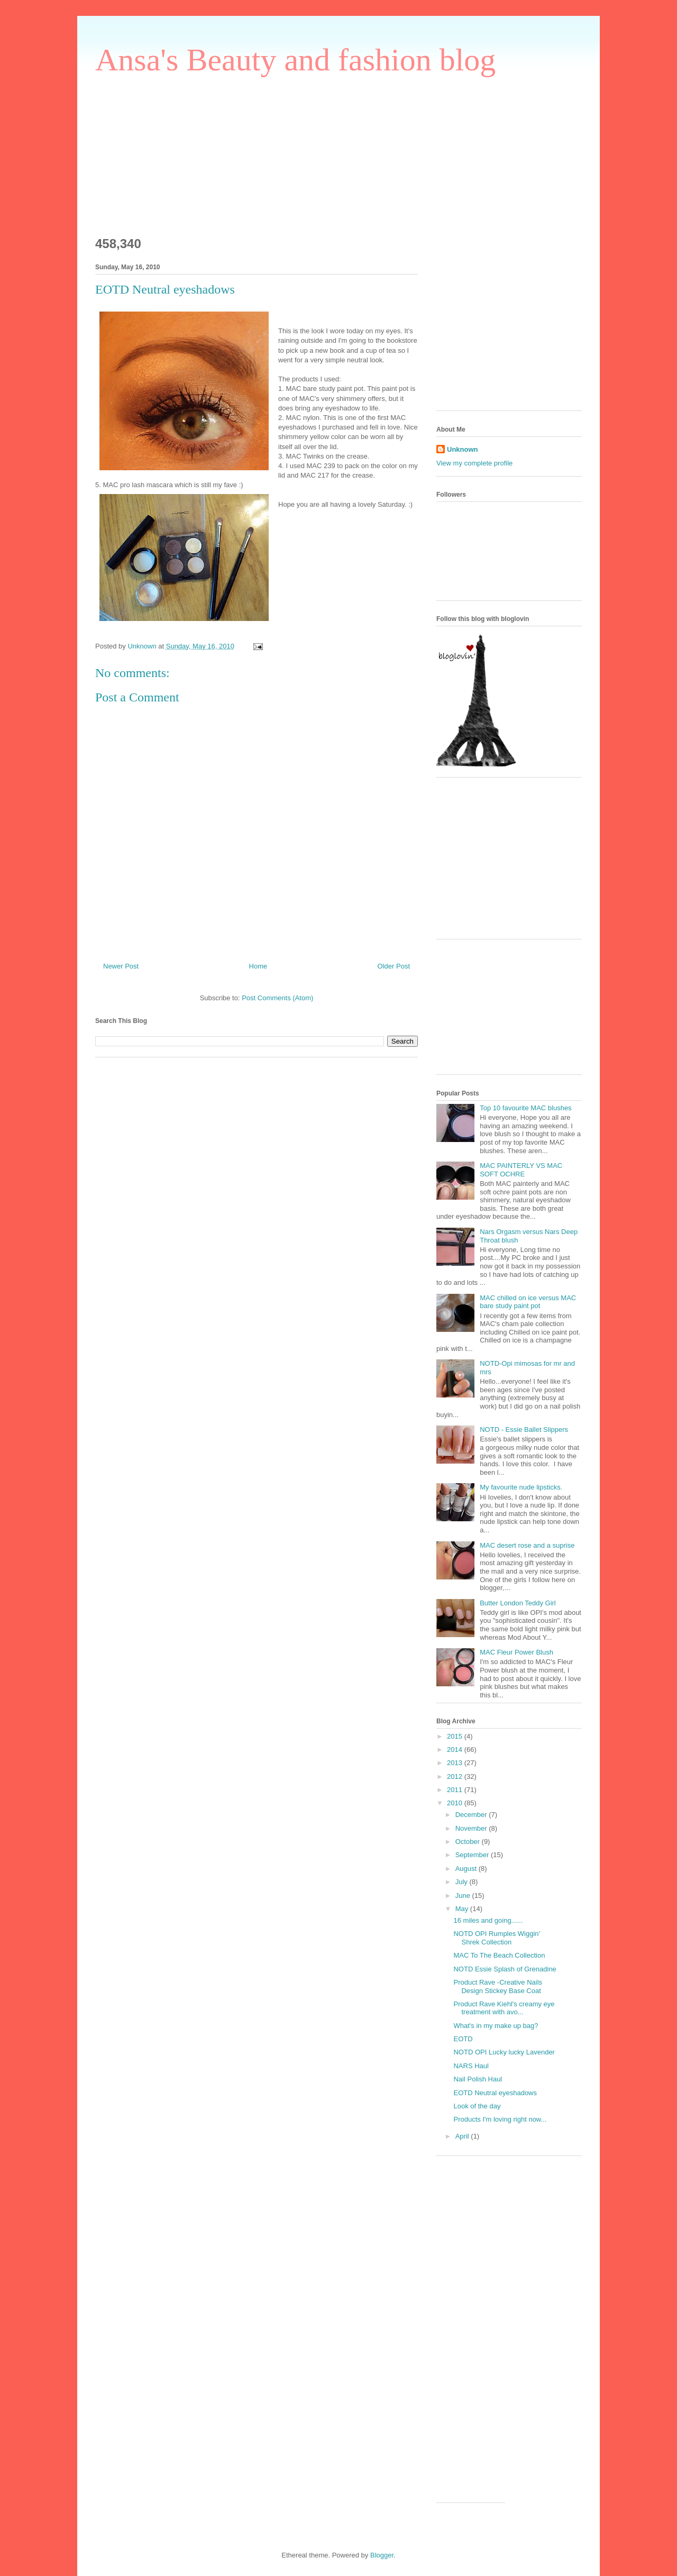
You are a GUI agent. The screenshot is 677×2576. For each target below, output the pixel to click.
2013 (455, 1763)
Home (258, 966)
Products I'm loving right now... (499, 2119)
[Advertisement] (174, 151)
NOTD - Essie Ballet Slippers (524, 1429)
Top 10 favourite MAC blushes (525, 1108)
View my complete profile (474, 463)
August (467, 1868)
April (463, 2136)
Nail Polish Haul (477, 2079)
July (462, 1882)
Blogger (382, 2555)
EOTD (462, 2039)
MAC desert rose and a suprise (527, 1545)
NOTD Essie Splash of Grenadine (504, 1969)
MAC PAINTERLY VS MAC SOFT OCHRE (521, 1170)
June (463, 1895)
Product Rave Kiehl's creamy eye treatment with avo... (503, 2008)
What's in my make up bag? (495, 2026)
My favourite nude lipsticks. (521, 1487)
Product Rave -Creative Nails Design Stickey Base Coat (497, 1986)
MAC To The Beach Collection (499, 1955)
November (472, 1828)
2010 (455, 1803)
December (472, 1815)
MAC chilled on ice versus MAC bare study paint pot (528, 1302)
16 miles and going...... (488, 1920)
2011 (455, 1790)
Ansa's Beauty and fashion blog (295, 59)
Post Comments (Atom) (277, 998)
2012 (455, 1776)
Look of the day (476, 2106)
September (473, 1855)
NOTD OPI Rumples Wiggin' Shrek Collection (496, 1938)
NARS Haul (470, 2066)
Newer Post (121, 966)
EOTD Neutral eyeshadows (495, 2093)
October (468, 1842)
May (462, 1909)
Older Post (394, 966)
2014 (455, 1749)
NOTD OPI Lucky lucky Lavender (503, 2052)
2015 (455, 1736)
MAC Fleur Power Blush (516, 1652)
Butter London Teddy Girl (518, 1603)
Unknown (462, 449)
